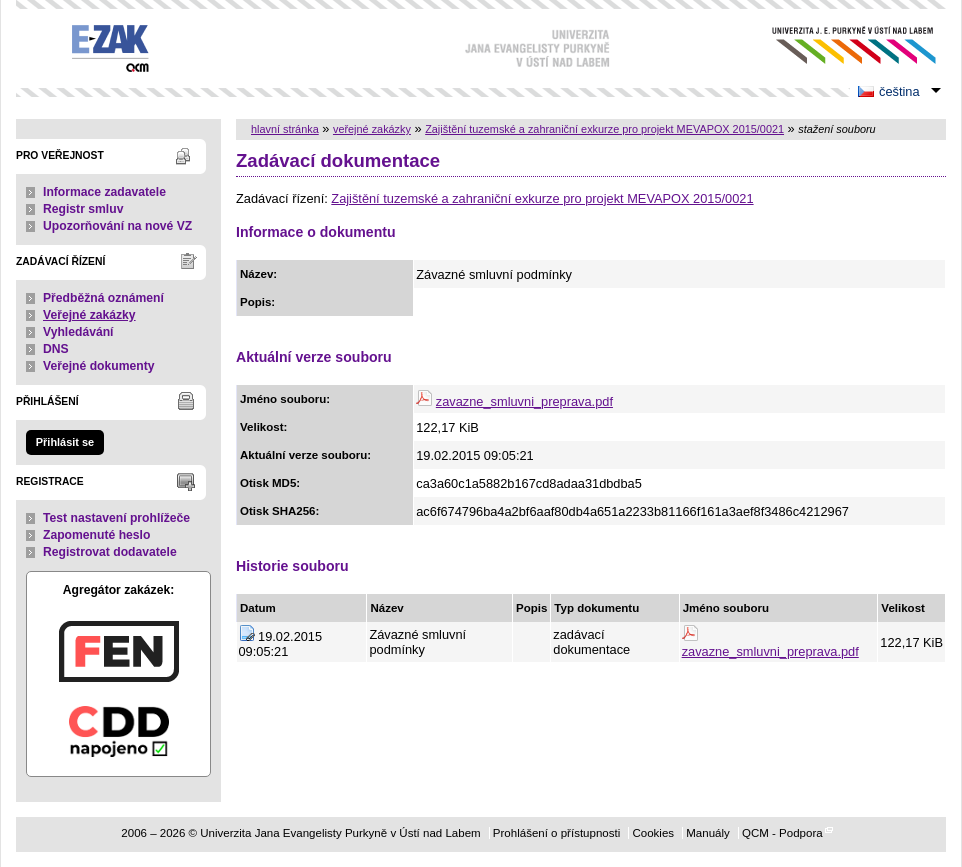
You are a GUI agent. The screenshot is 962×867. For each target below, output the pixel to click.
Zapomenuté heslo (96, 535)
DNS (56, 349)
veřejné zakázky (372, 129)
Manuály (708, 833)
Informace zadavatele (104, 192)
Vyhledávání (78, 332)
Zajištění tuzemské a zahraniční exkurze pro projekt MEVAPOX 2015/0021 (604, 129)
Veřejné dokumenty (98, 366)
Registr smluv (83, 209)
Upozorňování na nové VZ (117, 226)
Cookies (653, 833)
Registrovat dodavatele (110, 552)
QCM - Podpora (782, 833)
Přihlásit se (65, 442)
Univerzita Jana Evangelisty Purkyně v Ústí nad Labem (838, 45)
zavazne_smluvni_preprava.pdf (524, 401)
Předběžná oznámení (103, 298)
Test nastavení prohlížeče (116, 518)
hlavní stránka (285, 129)
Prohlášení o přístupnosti (556, 833)
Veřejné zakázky (89, 315)
